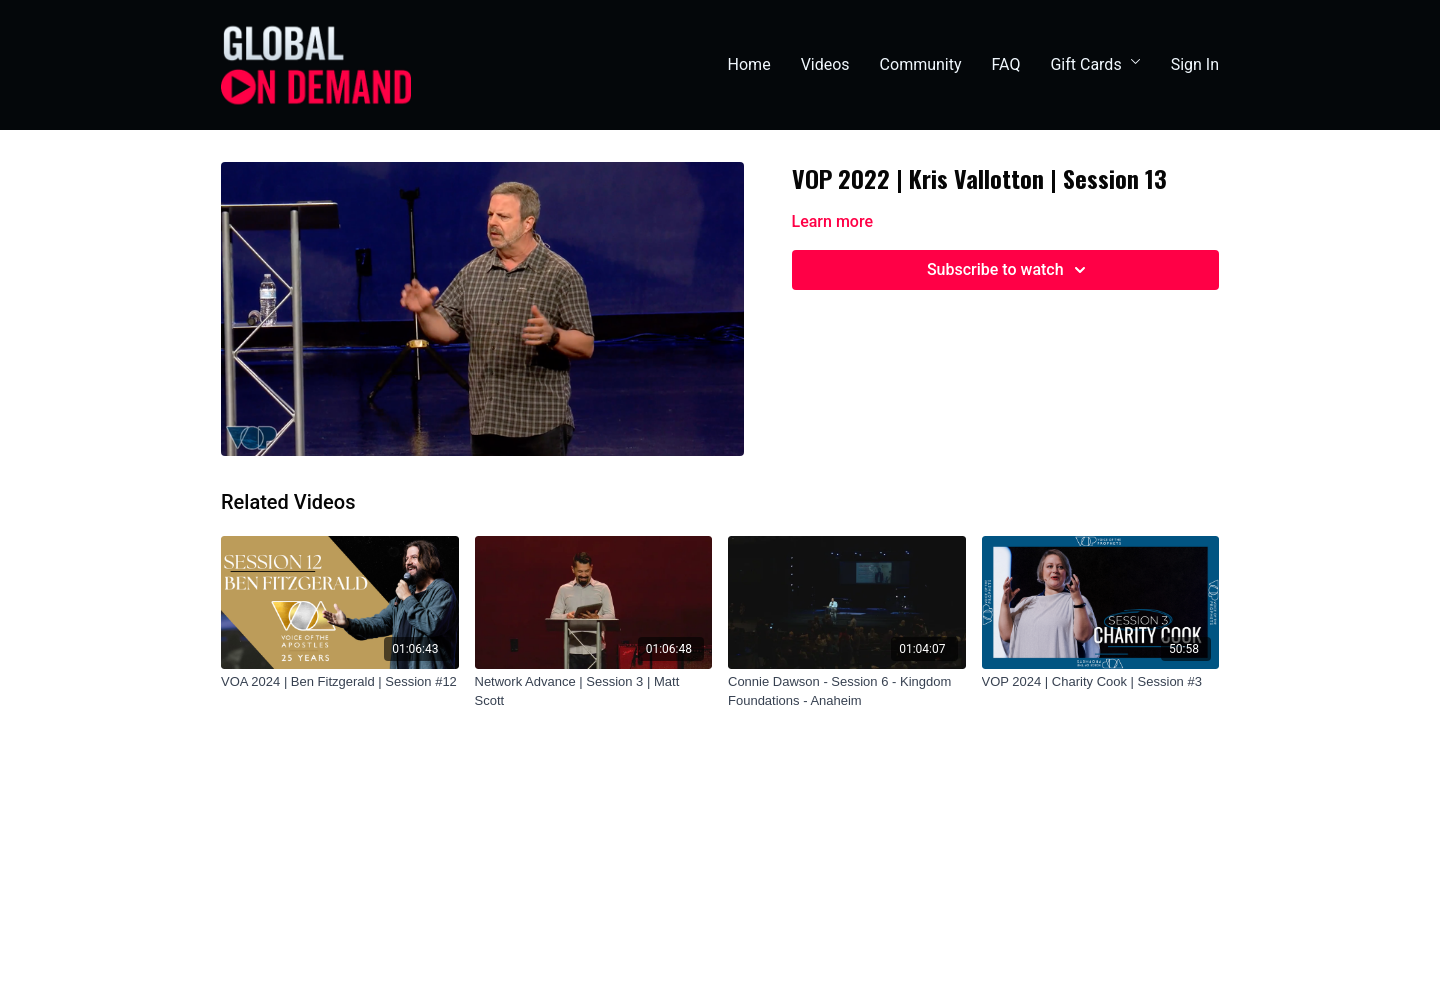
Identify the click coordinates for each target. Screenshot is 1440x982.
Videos (825, 64)
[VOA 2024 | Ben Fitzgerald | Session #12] (340, 682)
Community (921, 64)
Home (749, 64)
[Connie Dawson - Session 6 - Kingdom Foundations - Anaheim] (847, 691)
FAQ (1006, 64)
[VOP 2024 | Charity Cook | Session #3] (1101, 682)
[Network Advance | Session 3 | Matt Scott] (594, 691)
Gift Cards (1095, 64)
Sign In (1195, 64)
